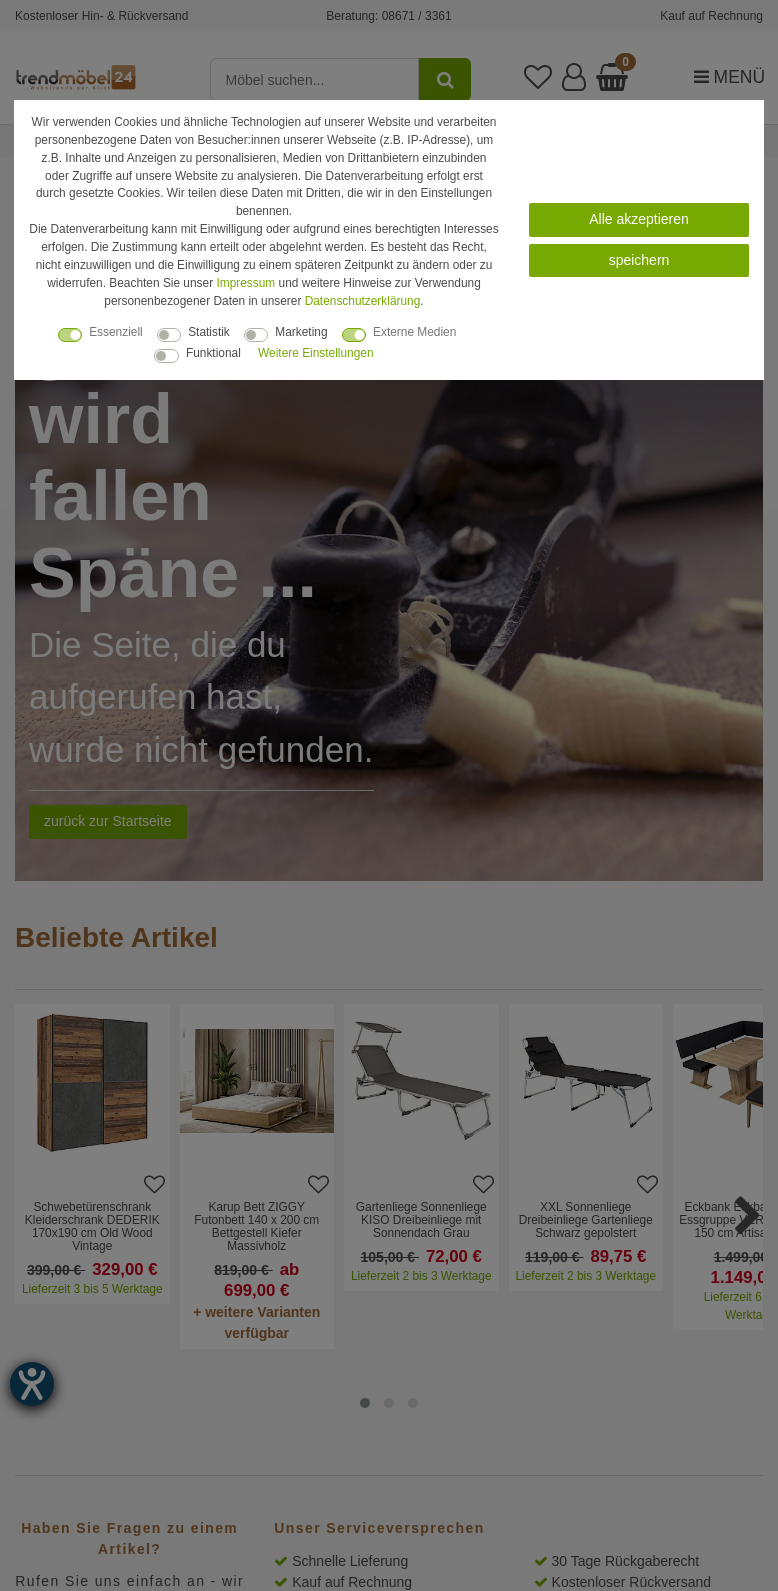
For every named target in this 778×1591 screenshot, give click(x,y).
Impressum (245, 283)
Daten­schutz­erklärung (363, 301)
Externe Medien (414, 332)
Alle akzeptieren (639, 219)
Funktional (213, 353)
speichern (639, 260)
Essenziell (116, 332)
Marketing (301, 332)
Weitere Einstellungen (315, 353)
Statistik (209, 332)
